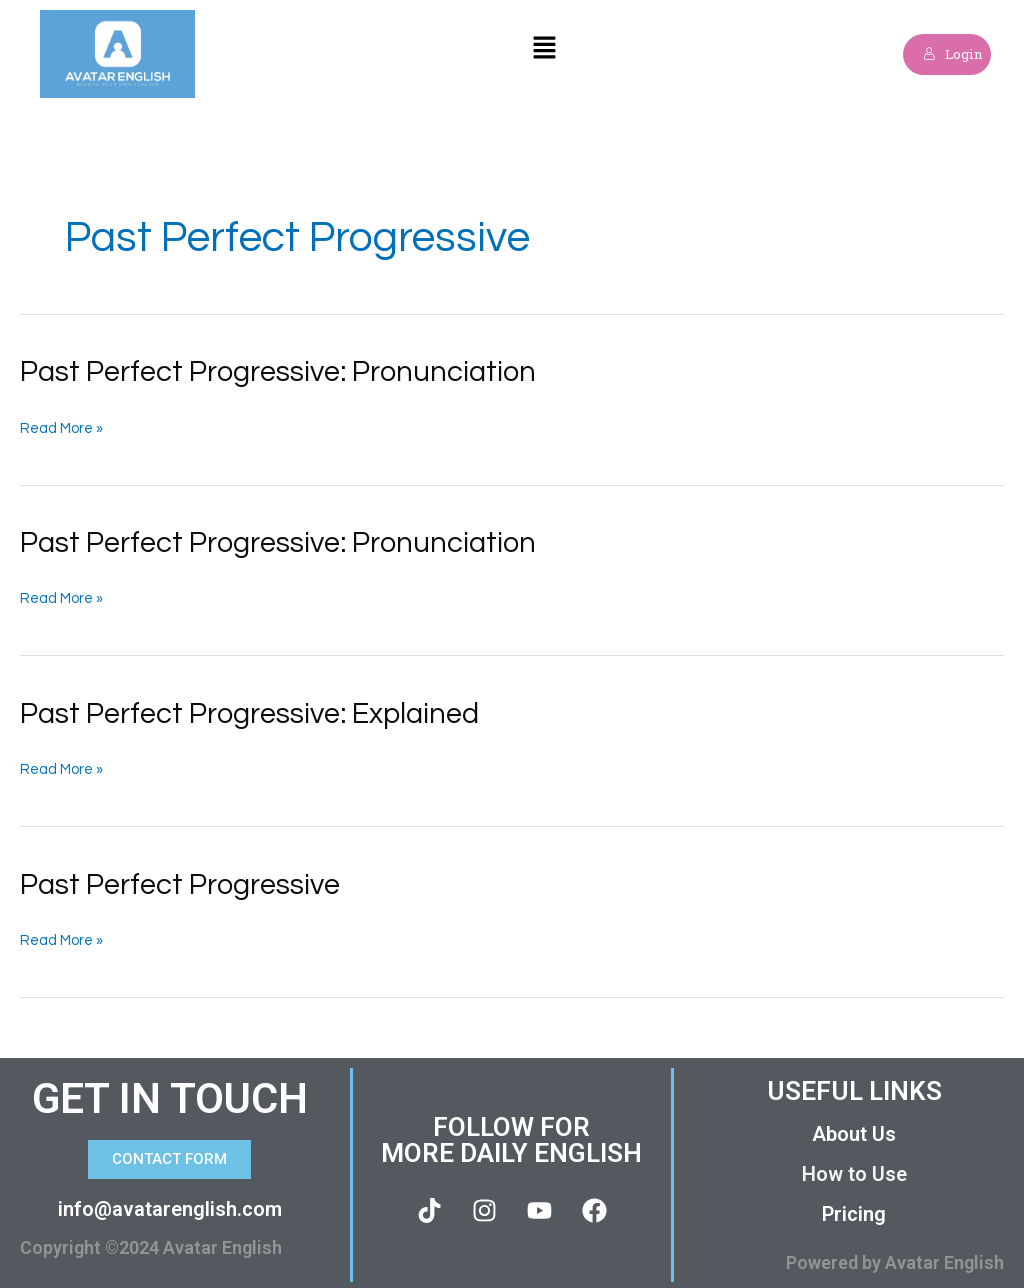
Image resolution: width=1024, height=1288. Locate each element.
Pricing (854, 1210)
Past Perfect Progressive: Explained (259, 711)
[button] (545, 54)
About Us (854, 1130)
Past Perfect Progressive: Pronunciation (288, 371)
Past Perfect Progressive (187, 881)
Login (948, 53)
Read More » (62, 428)
